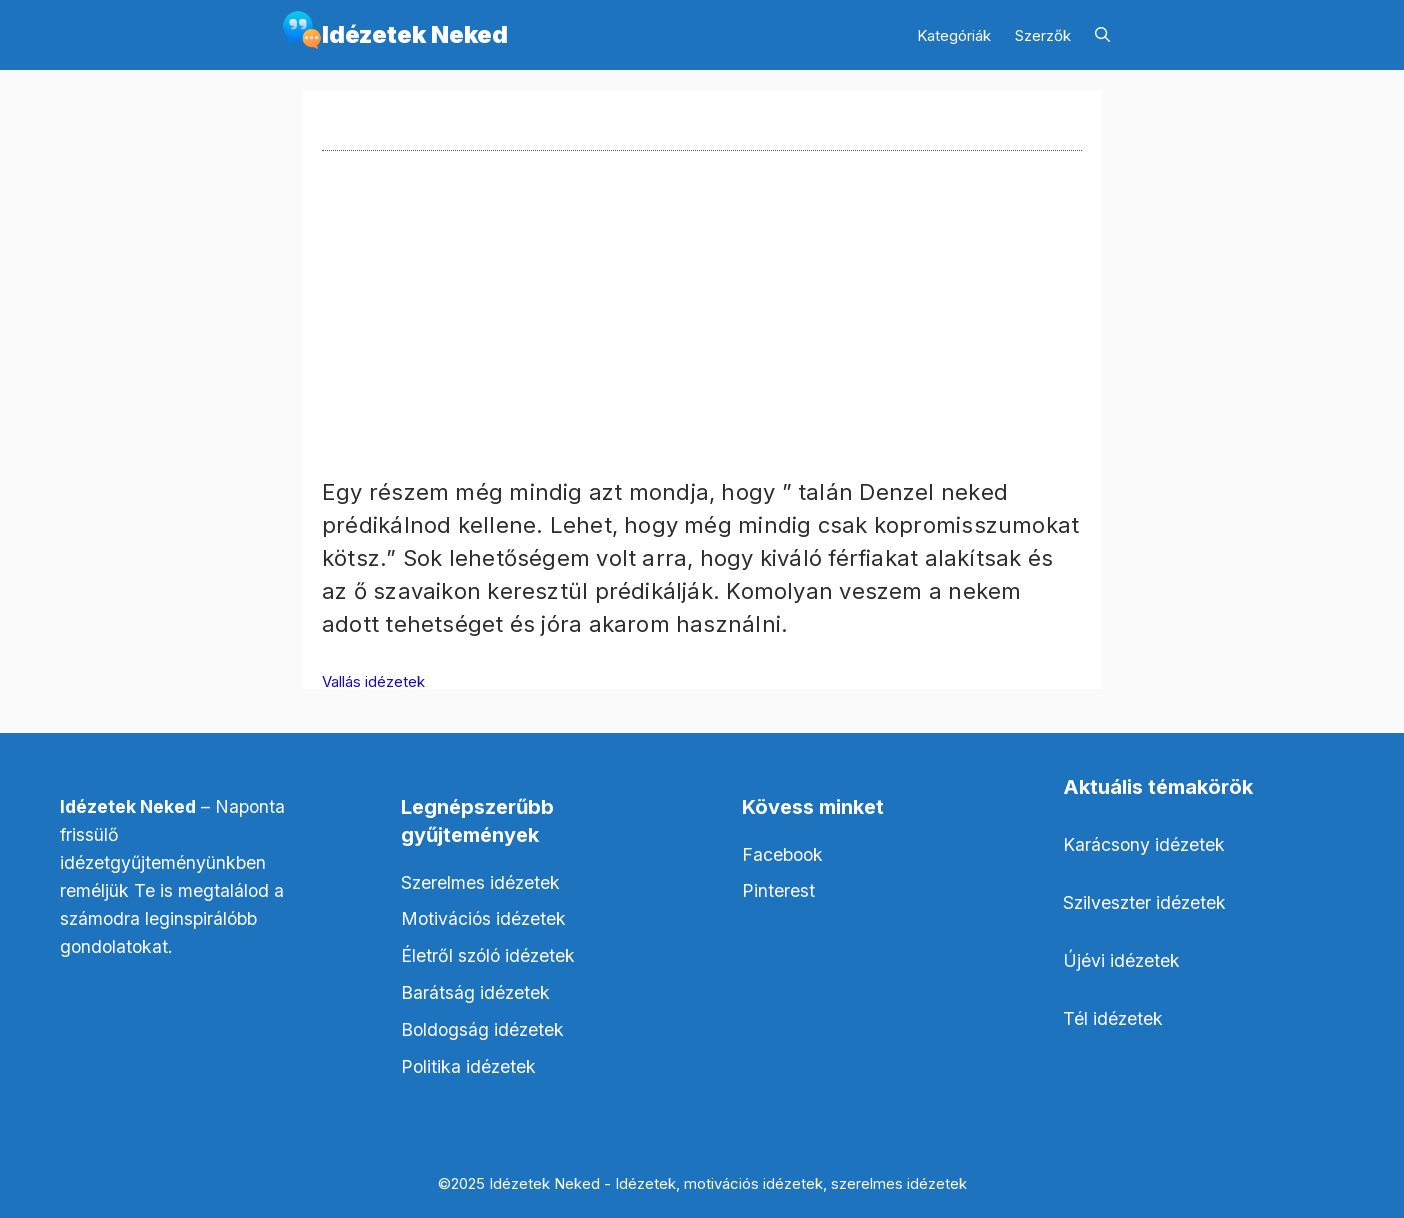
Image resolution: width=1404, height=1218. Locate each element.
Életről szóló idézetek (488, 955)
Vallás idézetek (373, 681)
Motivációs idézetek (483, 918)
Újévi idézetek (1121, 960)
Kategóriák (954, 35)
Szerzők (1043, 35)
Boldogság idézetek (482, 1029)
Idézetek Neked (415, 34)
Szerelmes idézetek (480, 882)
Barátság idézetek (475, 992)
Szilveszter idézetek (1144, 902)
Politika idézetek (468, 1066)
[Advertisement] (702, 336)
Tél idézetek (1113, 1018)
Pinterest (778, 890)
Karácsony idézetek (1144, 844)
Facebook (782, 854)
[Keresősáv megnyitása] (1102, 35)
